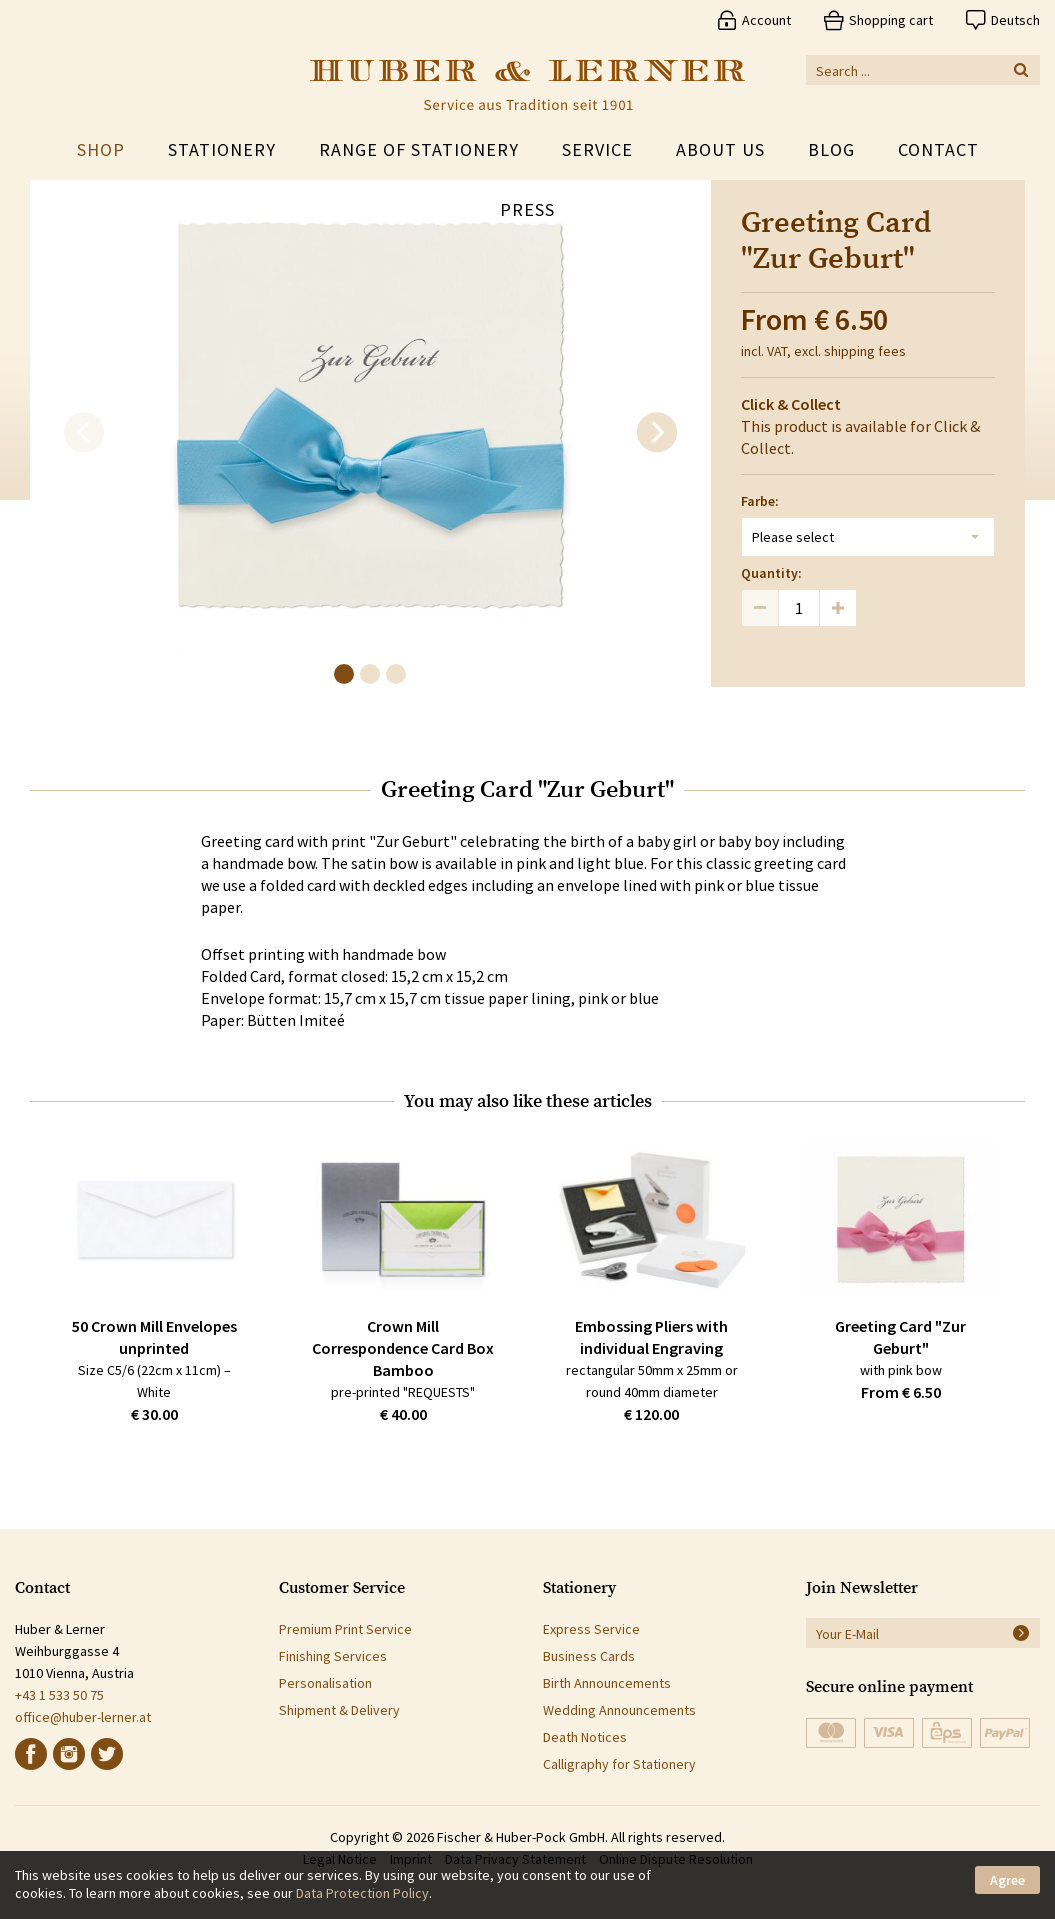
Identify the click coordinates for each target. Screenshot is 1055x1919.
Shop (101, 149)
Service (597, 149)
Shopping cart (891, 20)
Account (766, 20)
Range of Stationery (419, 149)
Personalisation (325, 1683)
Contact (938, 149)
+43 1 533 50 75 (59, 1695)
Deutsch (1015, 20)
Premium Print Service (345, 1629)
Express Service (591, 1629)
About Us (720, 149)
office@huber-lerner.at (83, 1717)
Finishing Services (333, 1656)
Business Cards (589, 1656)
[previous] (84, 433)
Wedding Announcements (619, 1710)
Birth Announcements (607, 1683)
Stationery (222, 149)
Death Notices (585, 1737)
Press (527, 209)
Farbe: (760, 501)
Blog (831, 149)
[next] (657, 433)
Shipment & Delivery (339, 1710)
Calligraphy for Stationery (619, 1764)
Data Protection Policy (362, 1893)
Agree (1007, 1880)
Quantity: (771, 573)
